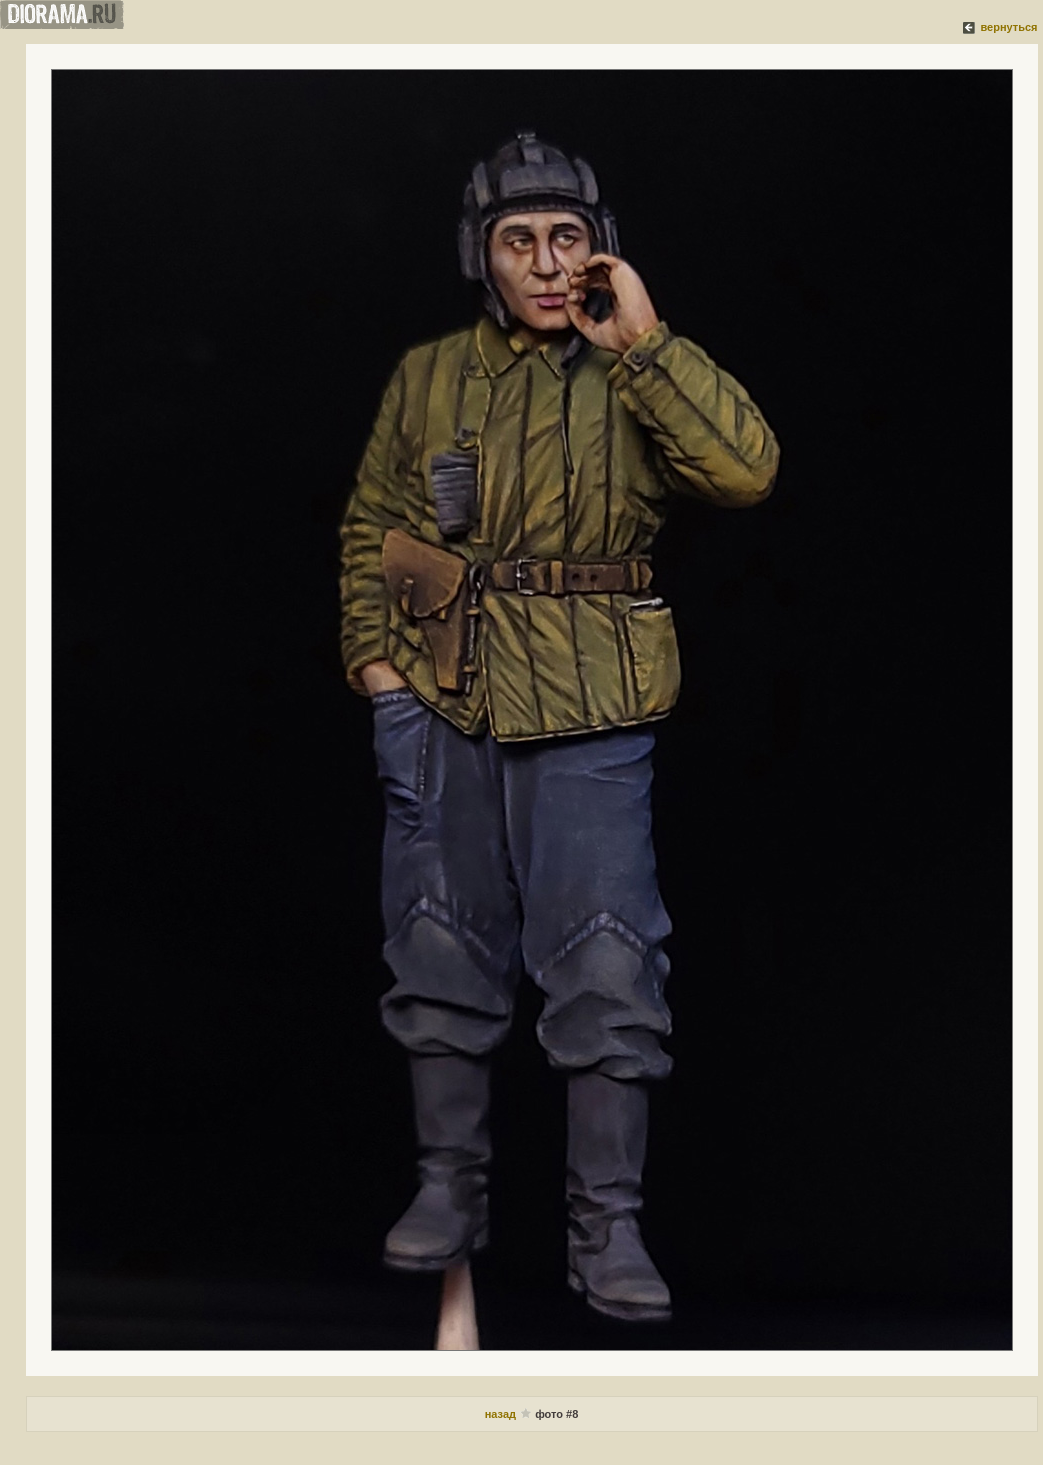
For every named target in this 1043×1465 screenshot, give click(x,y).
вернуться (1008, 27)
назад (502, 1414)
